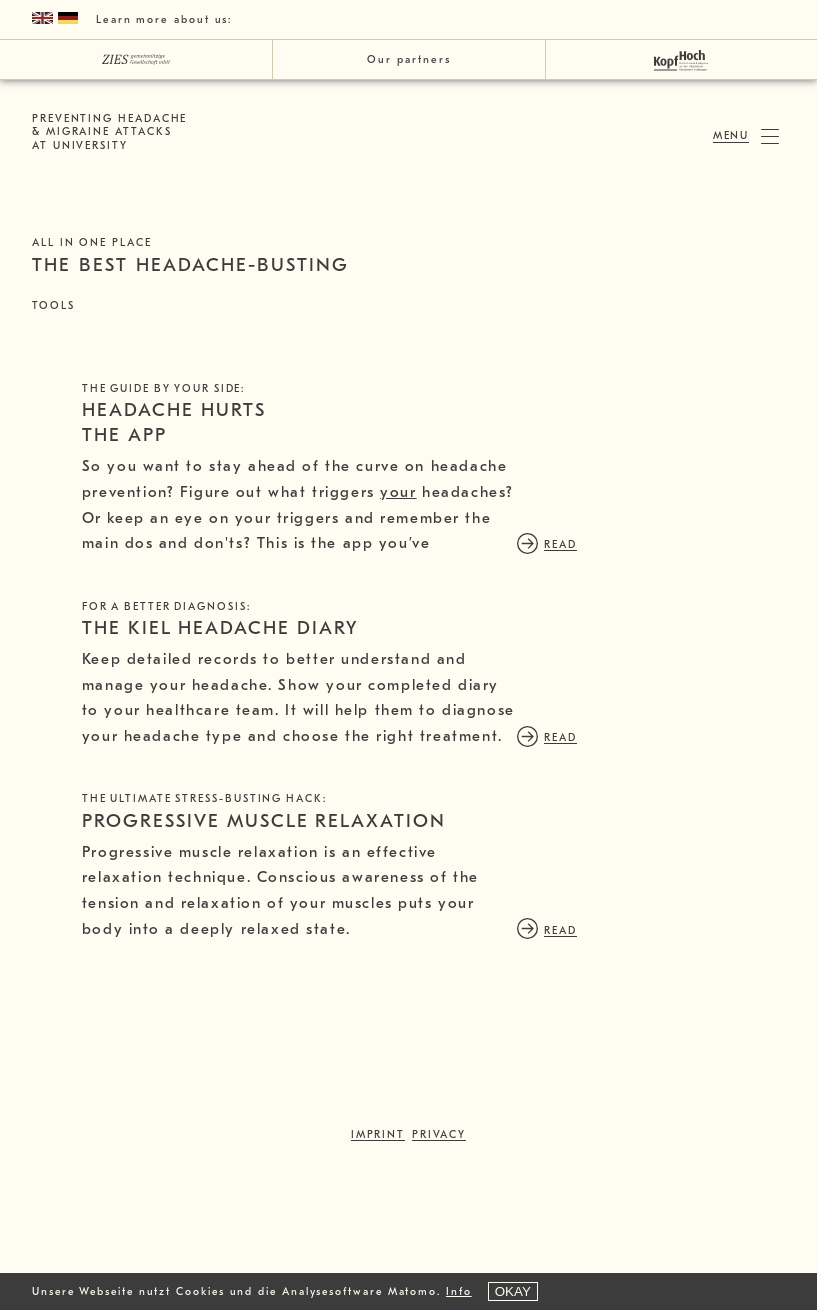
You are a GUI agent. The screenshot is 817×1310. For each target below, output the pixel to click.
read (124, 635)
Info (459, 1291)
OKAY (513, 1291)
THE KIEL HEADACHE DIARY (220, 719)
